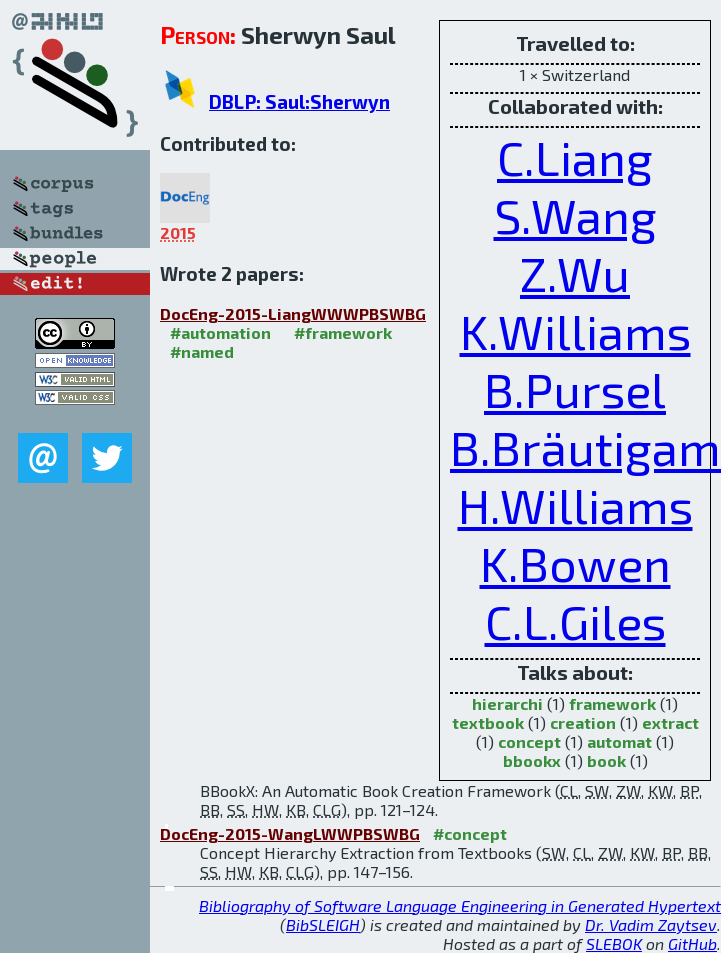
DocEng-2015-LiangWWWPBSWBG (293, 313)
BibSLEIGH (323, 924)
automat (619, 741)
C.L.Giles (575, 621)
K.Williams (575, 331)
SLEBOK (614, 943)
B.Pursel (575, 389)
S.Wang (575, 215)
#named (202, 351)
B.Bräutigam (585, 447)
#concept (470, 833)
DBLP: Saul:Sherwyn (299, 101)
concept (529, 741)
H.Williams (575, 505)
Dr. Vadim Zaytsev (651, 924)
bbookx (532, 760)
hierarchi (507, 703)
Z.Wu (575, 273)
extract (670, 722)
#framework (343, 332)
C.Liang (575, 157)
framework (612, 703)
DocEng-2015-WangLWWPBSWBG (290, 833)
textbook (488, 722)
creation (583, 722)
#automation (220, 332)
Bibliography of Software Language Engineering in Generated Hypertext (460, 905)
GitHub (692, 943)
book (606, 760)
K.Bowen (575, 563)
